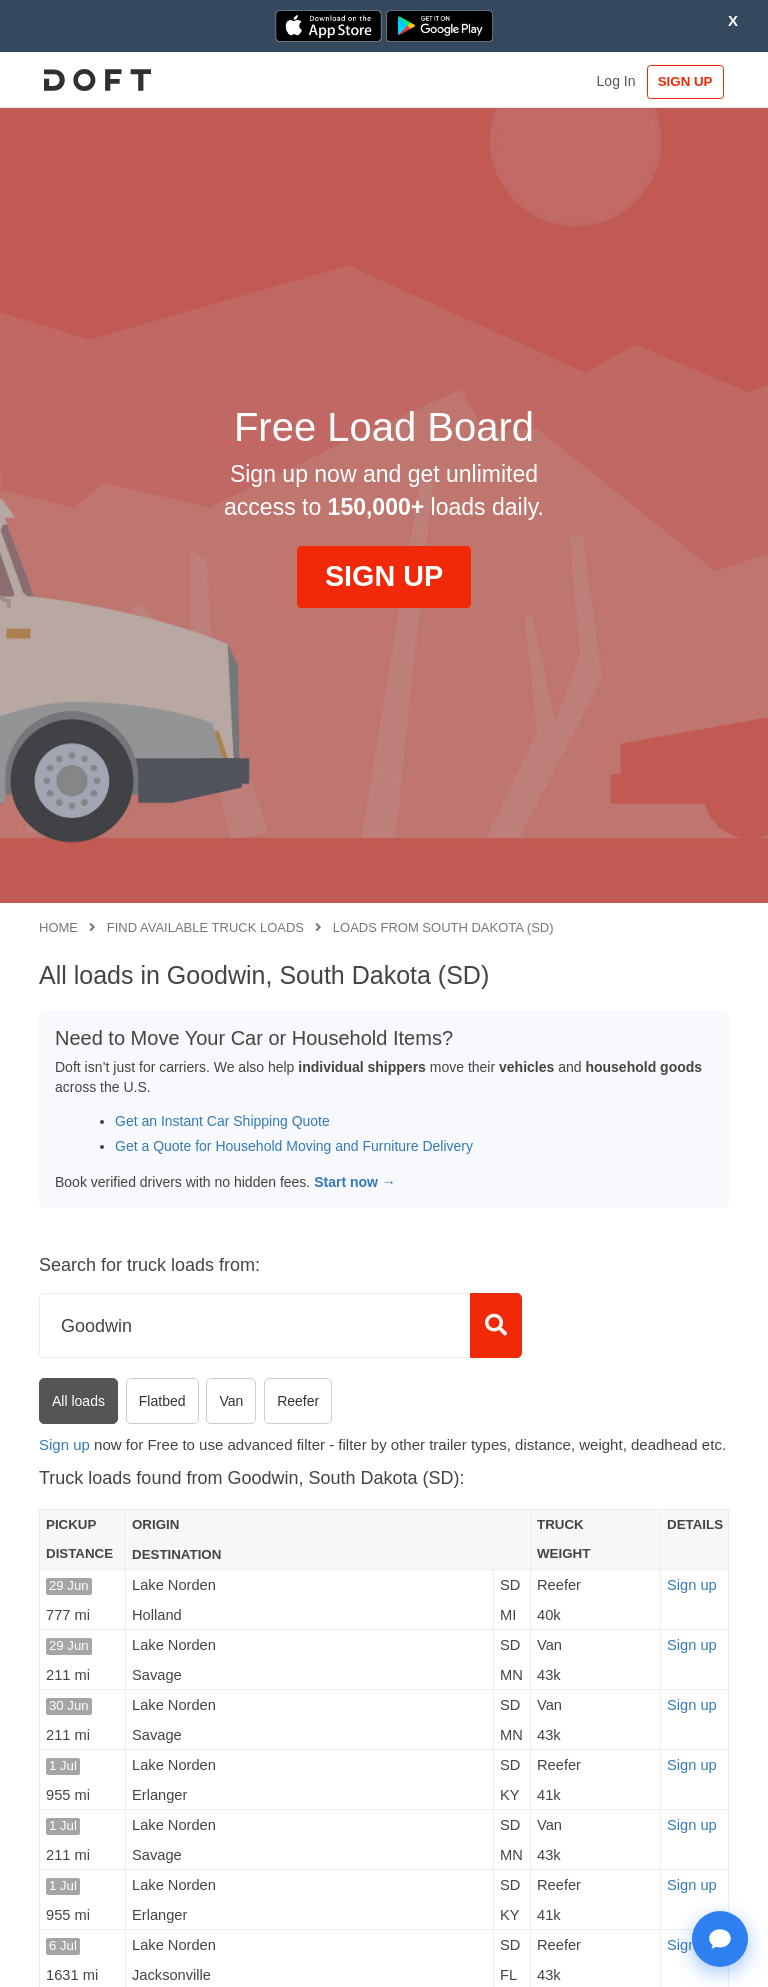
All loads (78, 1401)
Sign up (64, 1444)
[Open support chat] (720, 1939)
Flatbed (162, 1401)
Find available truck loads (205, 927)
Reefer (298, 1401)
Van (231, 1401)
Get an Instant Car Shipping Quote (222, 1121)
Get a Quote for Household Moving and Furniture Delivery (294, 1146)
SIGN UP (682, 81)
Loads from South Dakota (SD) (443, 927)
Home (58, 927)
